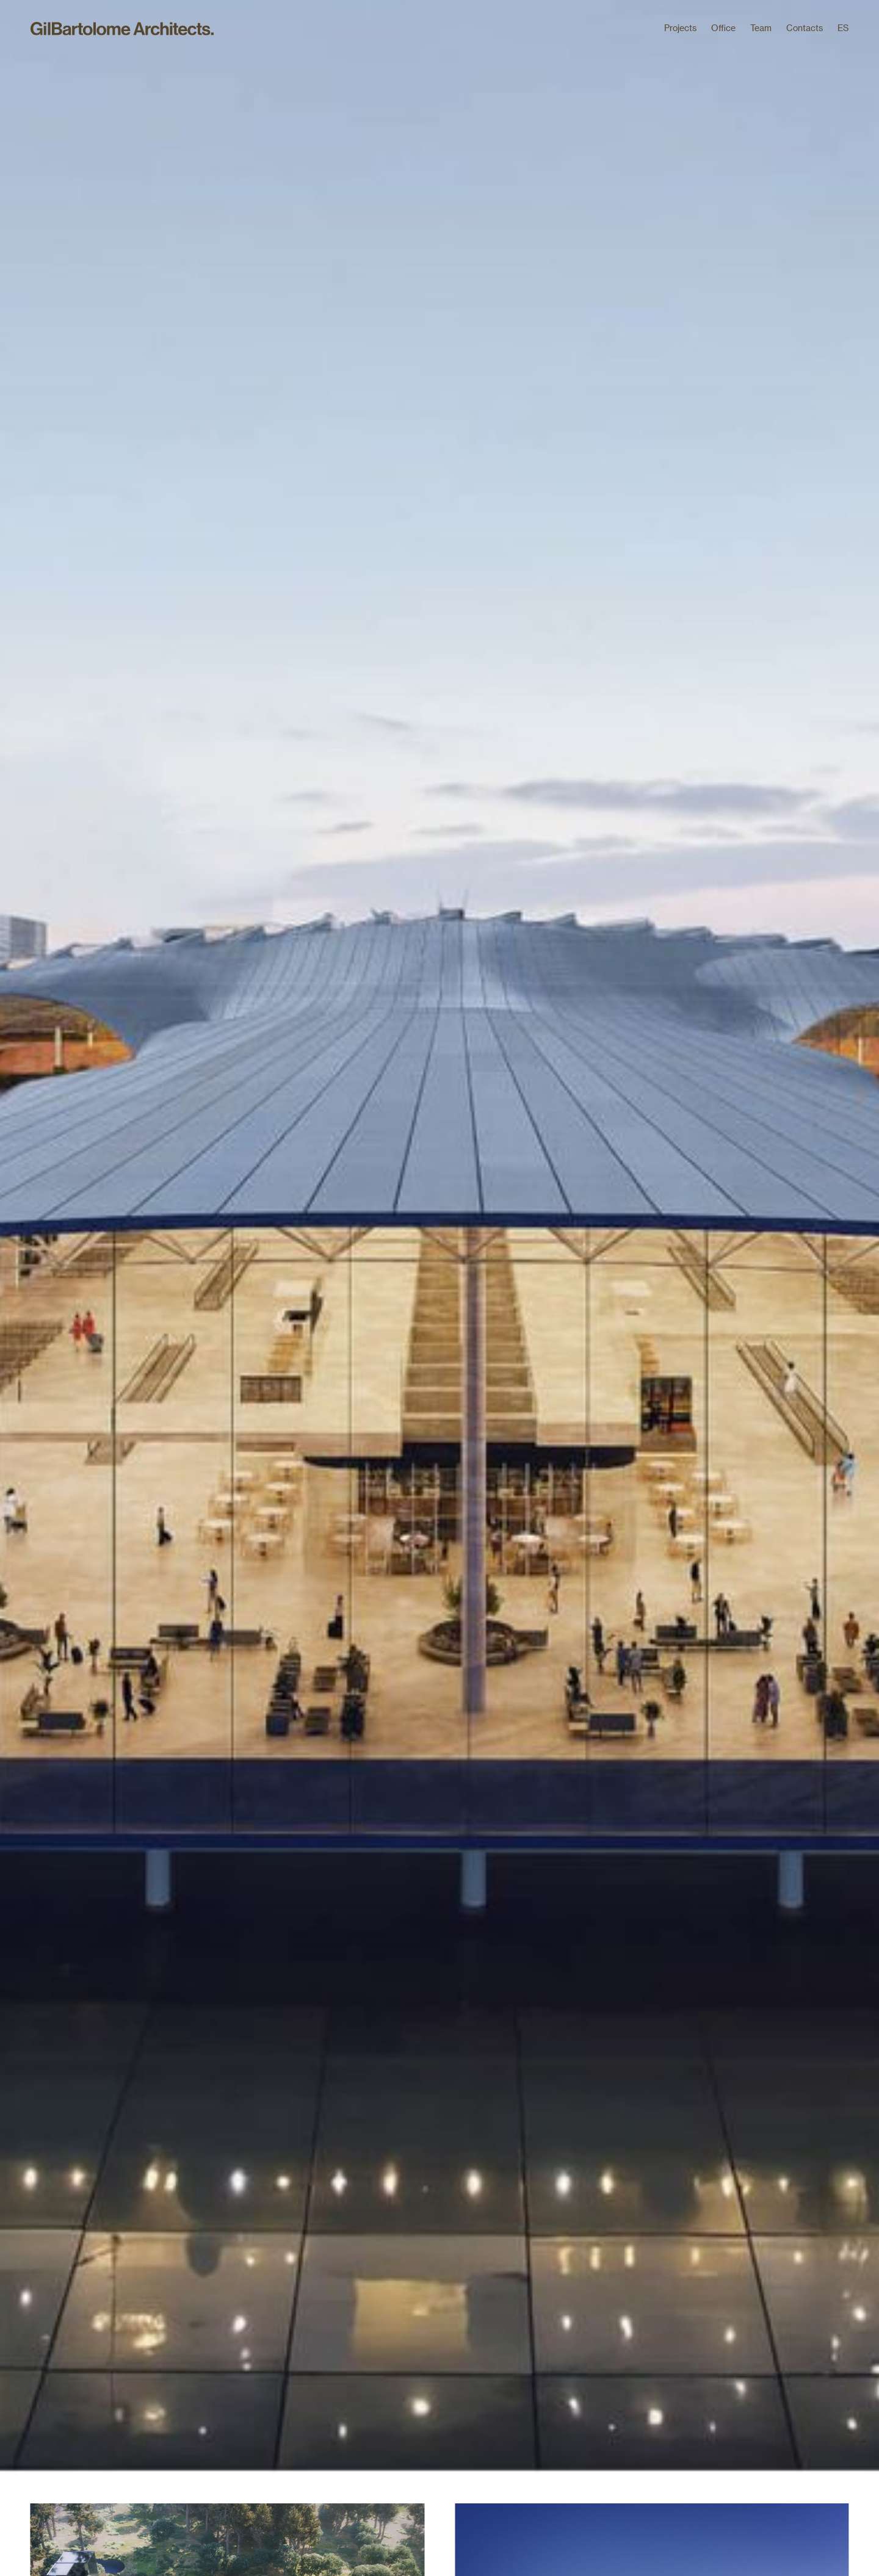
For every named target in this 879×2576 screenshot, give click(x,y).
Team (761, 28)
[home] (122, 30)
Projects (680, 28)
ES (842, 28)
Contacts (804, 28)
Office (723, 28)
